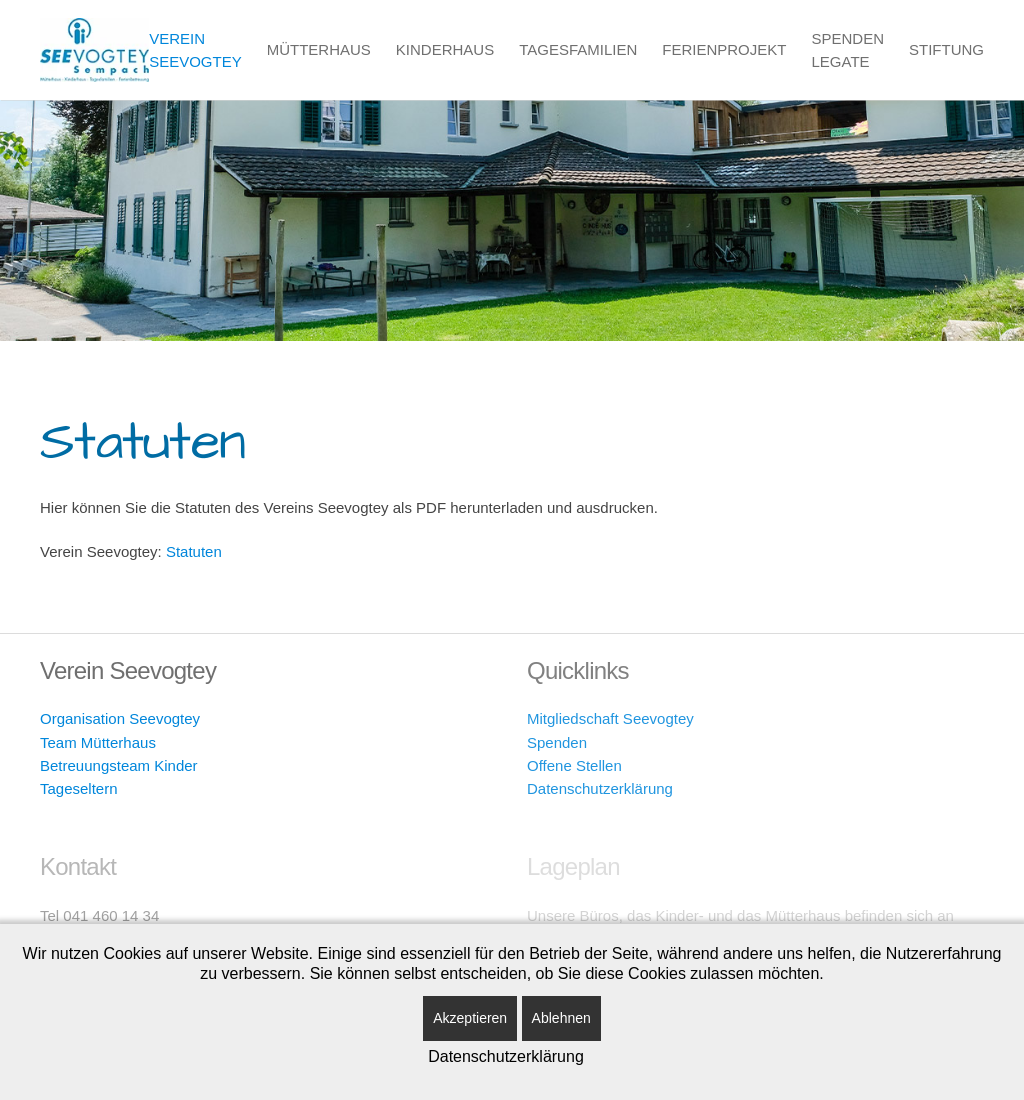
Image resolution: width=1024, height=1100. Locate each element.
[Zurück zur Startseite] (94, 50)
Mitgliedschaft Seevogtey (610, 718)
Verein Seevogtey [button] (195, 50)
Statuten (194, 551)
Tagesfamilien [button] (578, 49)
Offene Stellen (574, 765)
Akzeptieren (470, 1018)
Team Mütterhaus (98, 742)
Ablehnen (561, 1018)
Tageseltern (79, 788)
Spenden (557, 742)
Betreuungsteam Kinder (119, 765)
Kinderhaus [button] (445, 49)
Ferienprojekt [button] (724, 49)
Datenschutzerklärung (600, 788)
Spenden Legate (847, 50)
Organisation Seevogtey (120, 718)
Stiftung (946, 49)
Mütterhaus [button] (319, 49)
